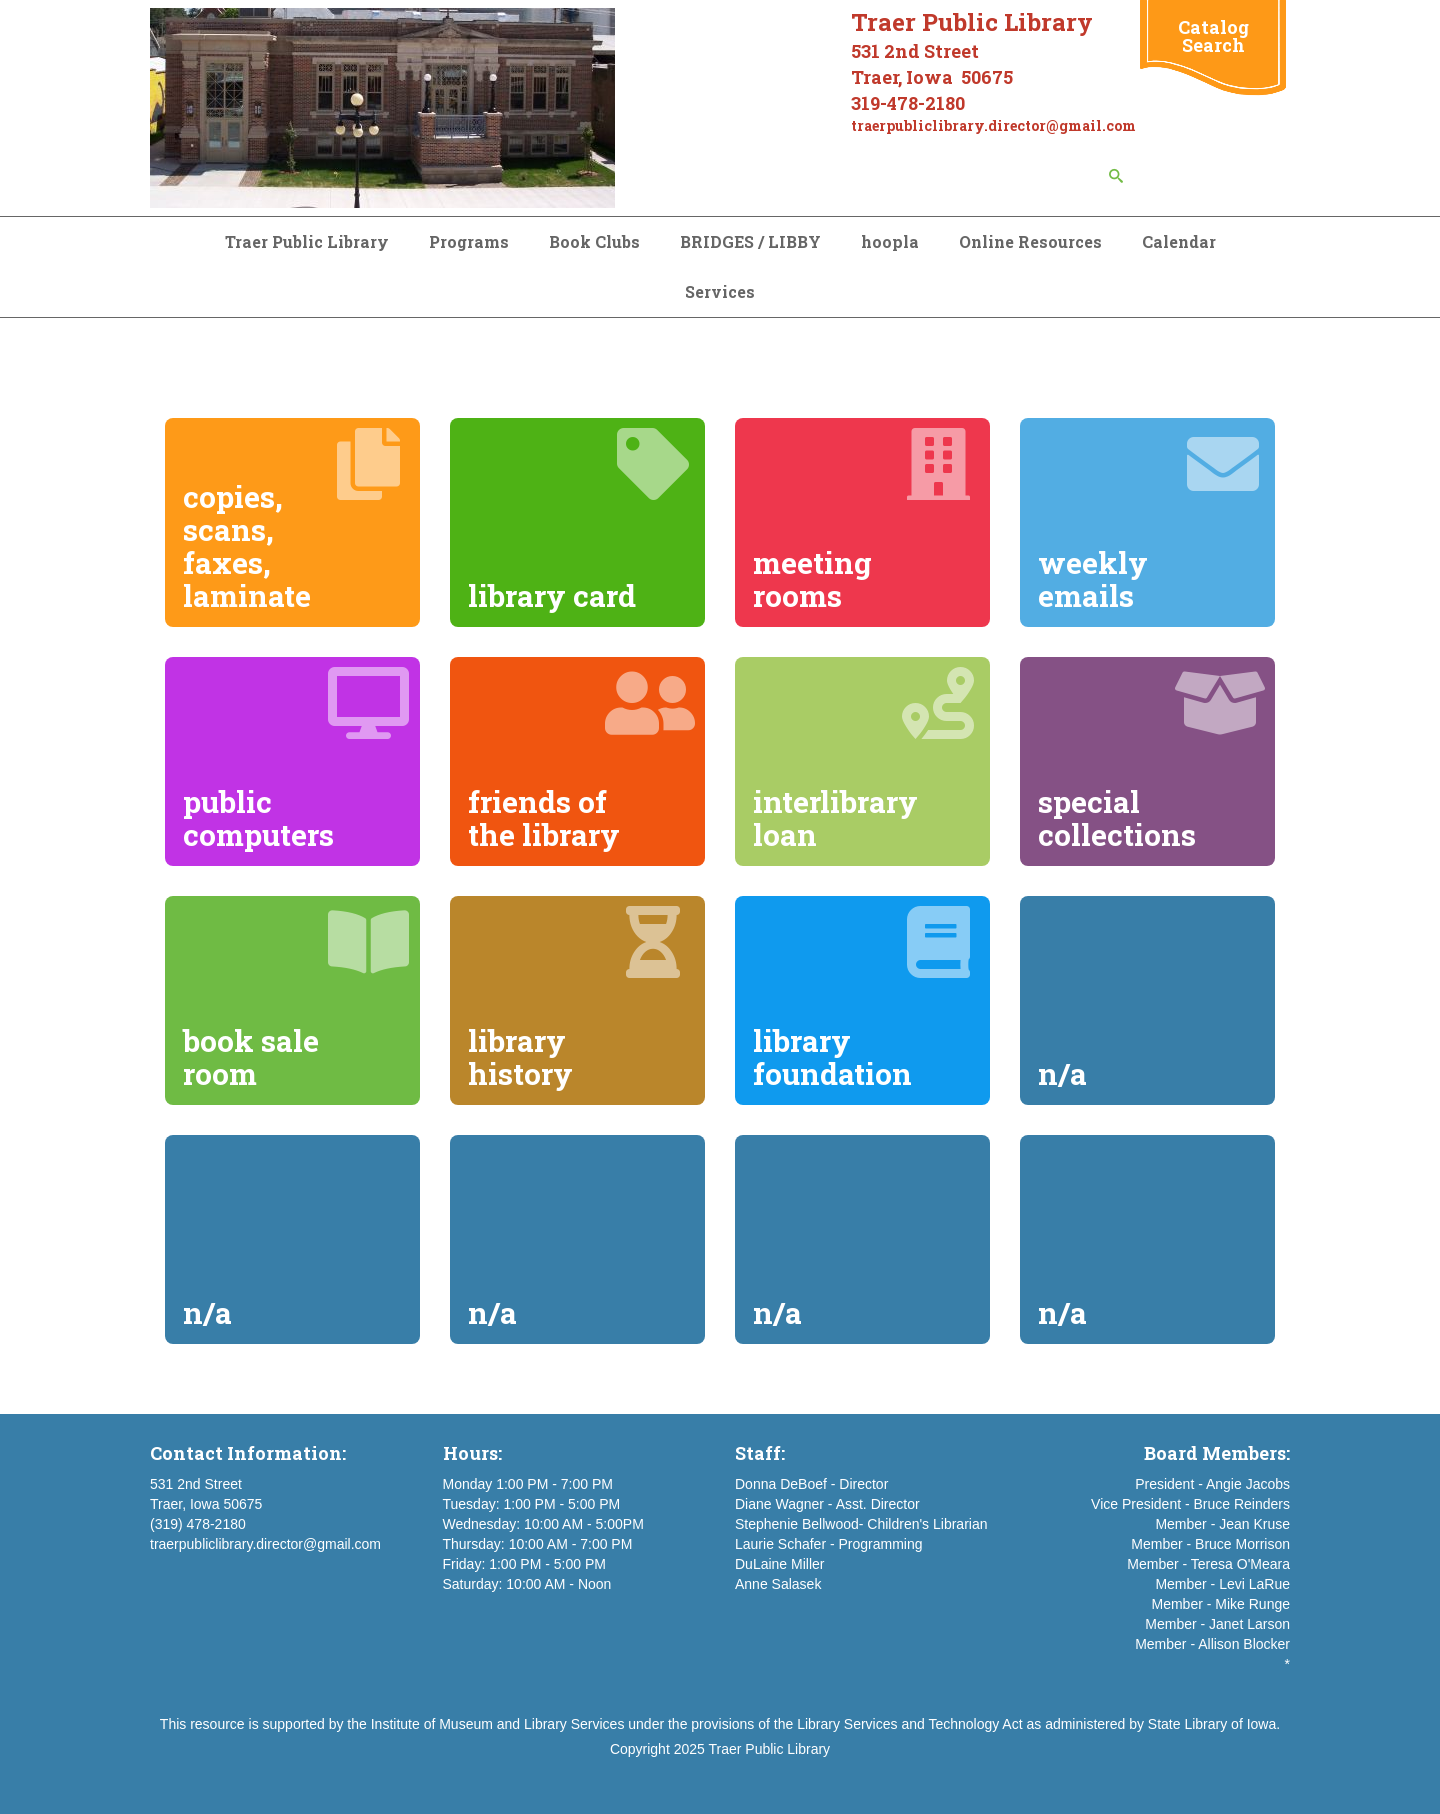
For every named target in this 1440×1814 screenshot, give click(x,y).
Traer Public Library (307, 241)
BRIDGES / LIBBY (750, 241)
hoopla (890, 241)
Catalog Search (1213, 36)
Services (720, 291)
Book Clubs (594, 241)
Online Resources (1030, 241)
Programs (469, 241)
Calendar (1179, 241)
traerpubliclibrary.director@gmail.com (265, 1544)
